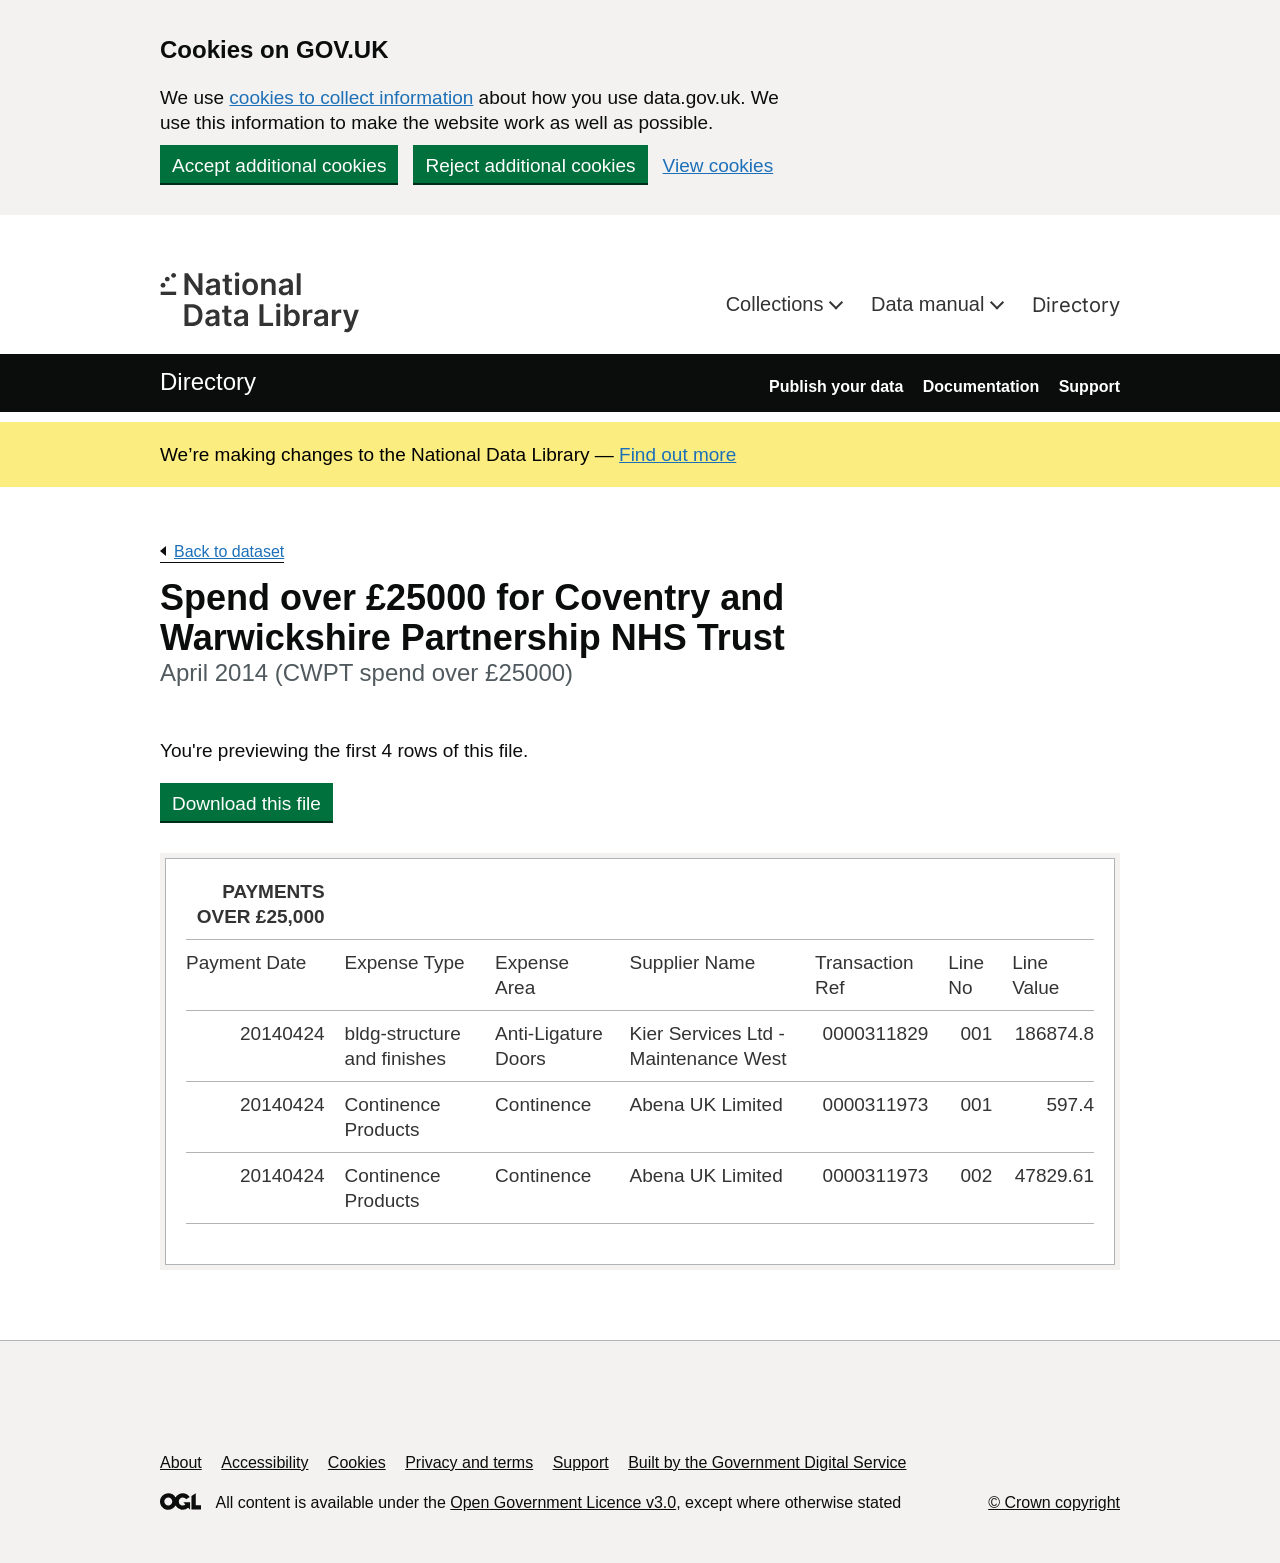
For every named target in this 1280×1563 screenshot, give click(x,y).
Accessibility (264, 1462)
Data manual (930, 304)
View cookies (718, 165)
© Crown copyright (1054, 1502)
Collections (777, 304)
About (181, 1462)
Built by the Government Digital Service (767, 1462)
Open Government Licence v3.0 (563, 1502)
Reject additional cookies (530, 165)
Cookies (357, 1462)
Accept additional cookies (279, 165)
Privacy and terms (469, 1462)
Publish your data (836, 386)
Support (1089, 386)
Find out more (677, 454)
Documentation (981, 386)
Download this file (246, 803)
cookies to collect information (351, 97)
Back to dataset (229, 551)
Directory (1076, 305)
